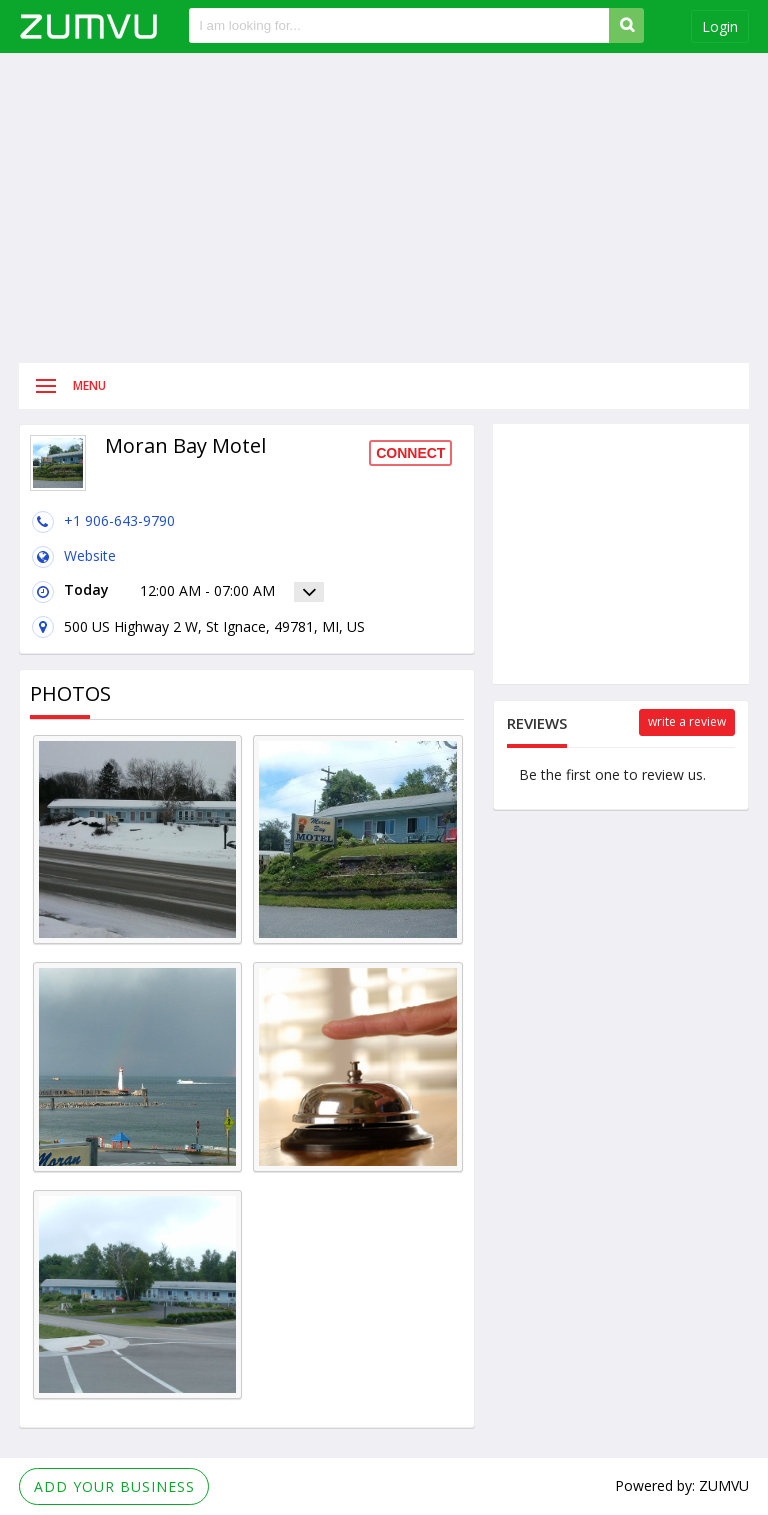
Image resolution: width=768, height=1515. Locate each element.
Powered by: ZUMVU (682, 1485)
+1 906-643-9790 (119, 520)
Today (69, 592)
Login (720, 26)
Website (90, 555)
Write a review (687, 721)
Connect (410, 453)
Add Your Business (114, 1486)
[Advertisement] (384, 208)
